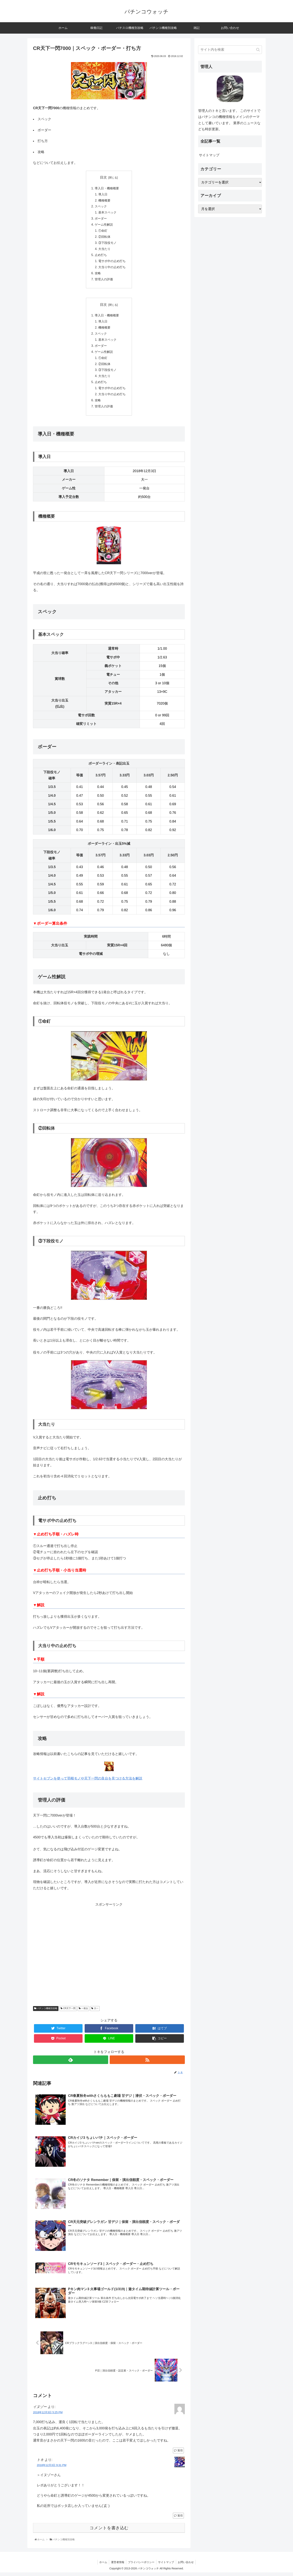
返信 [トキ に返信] (178, 2519)
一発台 (83, 2011)
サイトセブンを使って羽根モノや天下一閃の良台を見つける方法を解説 (87, 1781)
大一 (94, 2011)
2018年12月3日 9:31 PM (51, 2468)
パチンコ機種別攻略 (45, 2011)
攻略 (98, 274)
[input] (230, 49)
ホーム (103, 2565)
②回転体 (104, 237)
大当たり (104, 250)
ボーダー (101, 219)
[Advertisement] (109, 1956)
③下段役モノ (107, 244)
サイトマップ (209, 155)
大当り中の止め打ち (112, 268)
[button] (258, 49)
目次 (103, 177)
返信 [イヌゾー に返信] (178, 2453)
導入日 (102, 194)
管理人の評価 (104, 280)
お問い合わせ (186, 2565)
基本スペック (107, 213)
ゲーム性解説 (104, 225)
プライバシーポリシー (141, 2565)
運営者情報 (117, 2565)
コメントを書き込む (109, 2531)
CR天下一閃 (68, 2011)
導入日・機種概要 (107, 188)
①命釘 (102, 231)
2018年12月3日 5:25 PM (48, 2415)
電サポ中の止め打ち (112, 262)
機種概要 (104, 200)
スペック (101, 207)
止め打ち (101, 256)
